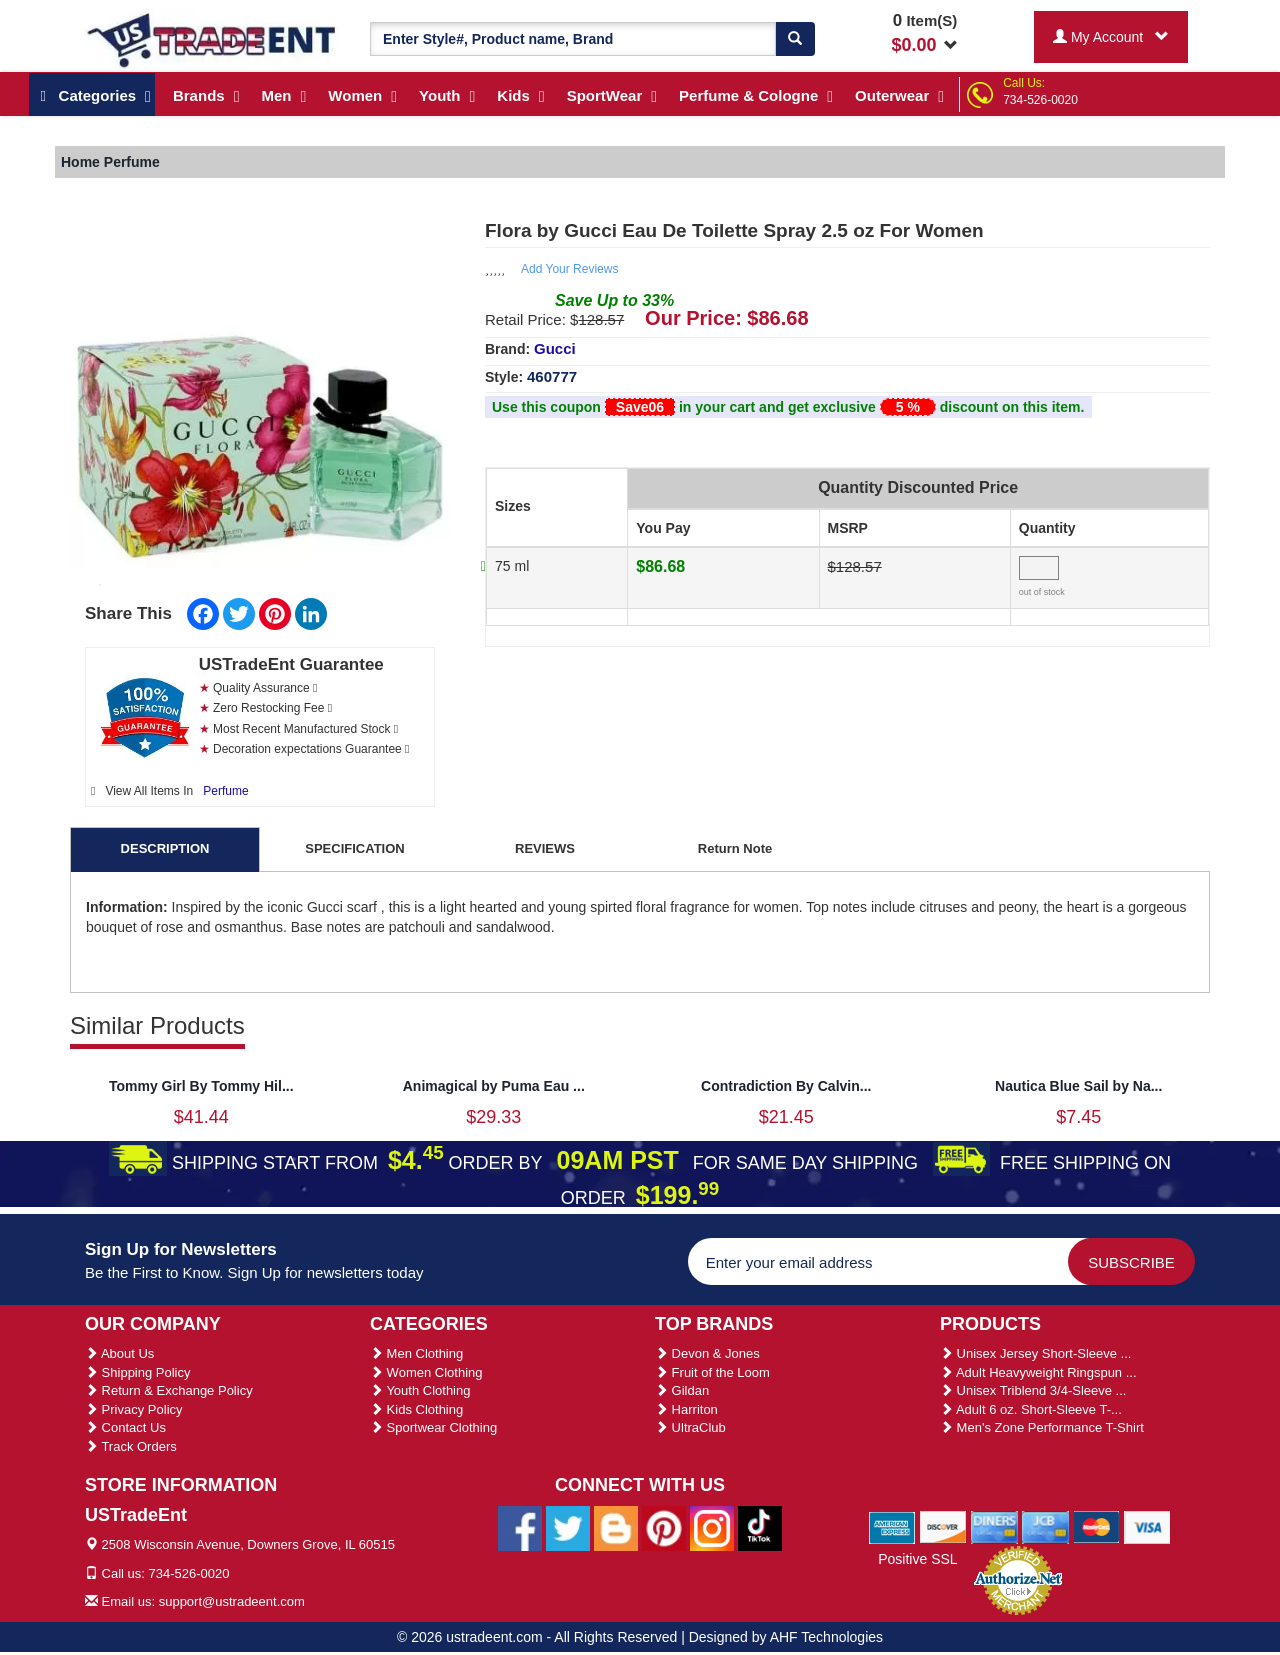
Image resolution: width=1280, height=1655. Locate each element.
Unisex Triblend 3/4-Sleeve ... (1033, 1390)
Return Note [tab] (735, 848)
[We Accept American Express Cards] (892, 1527)
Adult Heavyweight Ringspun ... (1038, 1372)
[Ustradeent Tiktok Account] (760, 1527)
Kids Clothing (416, 1409)
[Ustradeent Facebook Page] (520, 1527)
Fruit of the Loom (712, 1372)
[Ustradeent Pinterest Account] (664, 1527)
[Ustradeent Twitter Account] (568, 1527)
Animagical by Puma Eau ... (494, 1086)
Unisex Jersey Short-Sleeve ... (1035, 1353)
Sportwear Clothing (433, 1427)
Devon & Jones (707, 1353)
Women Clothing (426, 1372)
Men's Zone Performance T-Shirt (1042, 1427)
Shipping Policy (138, 1372)
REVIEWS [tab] (545, 848)
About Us (119, 1353)
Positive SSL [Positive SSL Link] (917, 1559)
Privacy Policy (134, 1409)
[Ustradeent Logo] (212, 39)
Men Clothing (416, 1353)
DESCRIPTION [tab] (165, 848)
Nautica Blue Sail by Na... (1078, 1086)
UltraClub (690, 1427)
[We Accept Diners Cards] (994, 1527)
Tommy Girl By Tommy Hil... (201, 1086)
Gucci (555, 348)
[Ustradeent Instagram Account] (712, 1527)
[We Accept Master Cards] (1096, 1527)
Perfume (225, 791)
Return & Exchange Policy (169, 1390)
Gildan (682, 1390)
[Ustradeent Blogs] (616, 1527)
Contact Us (125, 1427)
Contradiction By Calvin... (786, 1086)
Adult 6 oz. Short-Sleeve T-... (1031, 1409)
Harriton (686, 1409)
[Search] (795, 39)
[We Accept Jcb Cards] (1045, 1527)
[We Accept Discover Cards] (943, 1527)
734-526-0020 (1040, 100)
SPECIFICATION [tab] (354, 848)
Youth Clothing (420, 1390)
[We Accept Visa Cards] (1147, 1527)
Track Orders (131, 1446)
